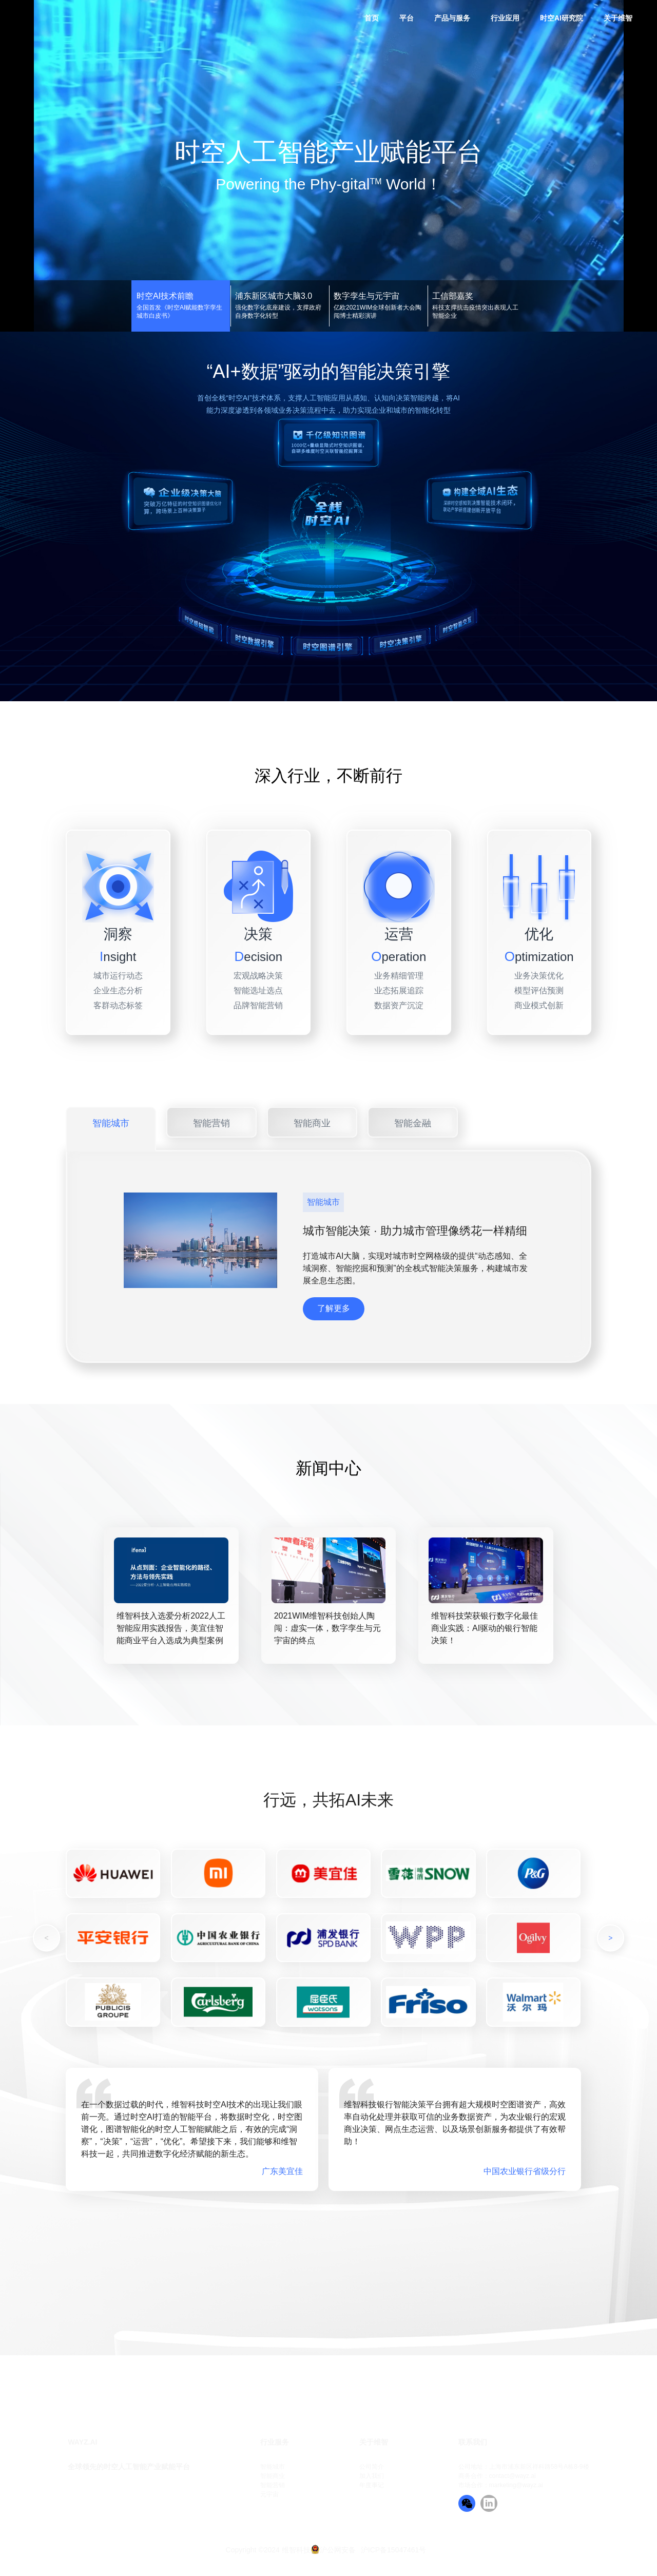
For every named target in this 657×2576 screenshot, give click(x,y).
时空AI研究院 (561, 18)
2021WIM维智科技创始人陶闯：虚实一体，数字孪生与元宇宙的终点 (327, 1628)
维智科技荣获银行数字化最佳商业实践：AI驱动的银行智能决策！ (484, 1628)
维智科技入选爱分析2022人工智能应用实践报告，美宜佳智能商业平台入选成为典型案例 (171, 1628)
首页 (371, 18)
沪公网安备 (338, 2550)
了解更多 (333, 1308)
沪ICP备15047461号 (394, 2550)
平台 (406, 18)
